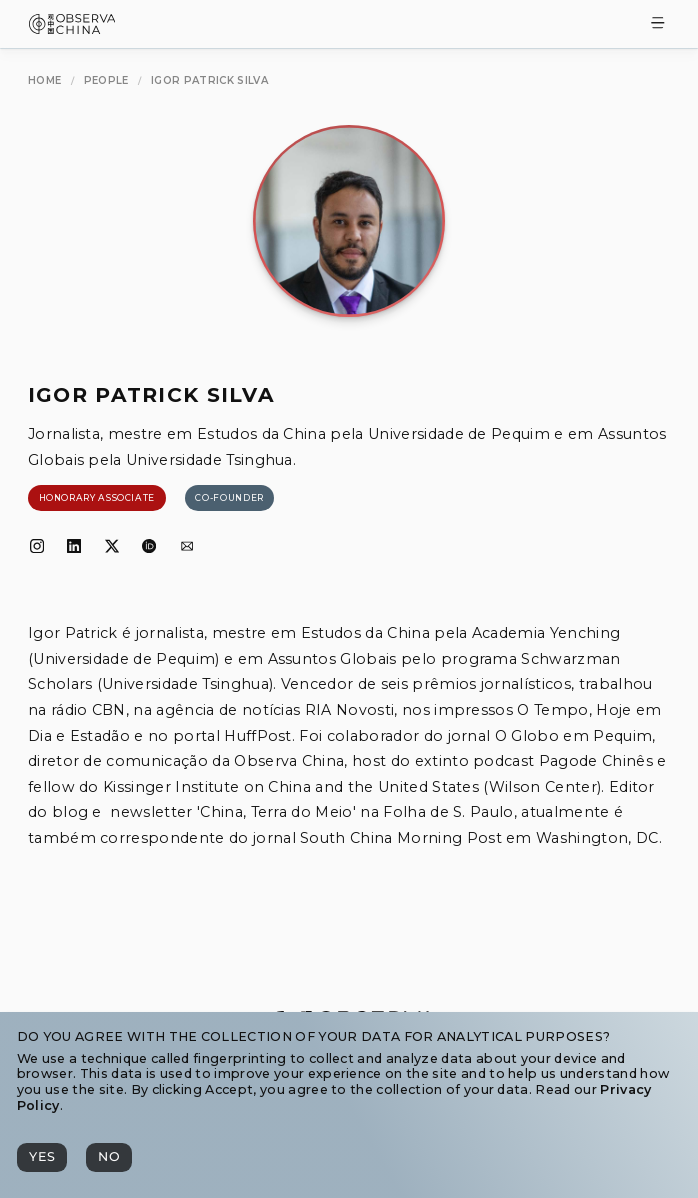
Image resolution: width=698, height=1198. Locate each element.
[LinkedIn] (74, 547)
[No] (109, 1157)
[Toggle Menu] (658, 24)
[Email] (187, 547)
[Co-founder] (230, 498)
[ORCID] (149, 547)
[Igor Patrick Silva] (209, 81)
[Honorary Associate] (97, 498)
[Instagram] (37, 547)
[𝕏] (112, 547)
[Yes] (42, 1157)
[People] (106, 81)
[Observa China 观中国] (72, 28)
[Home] (44, 81)
